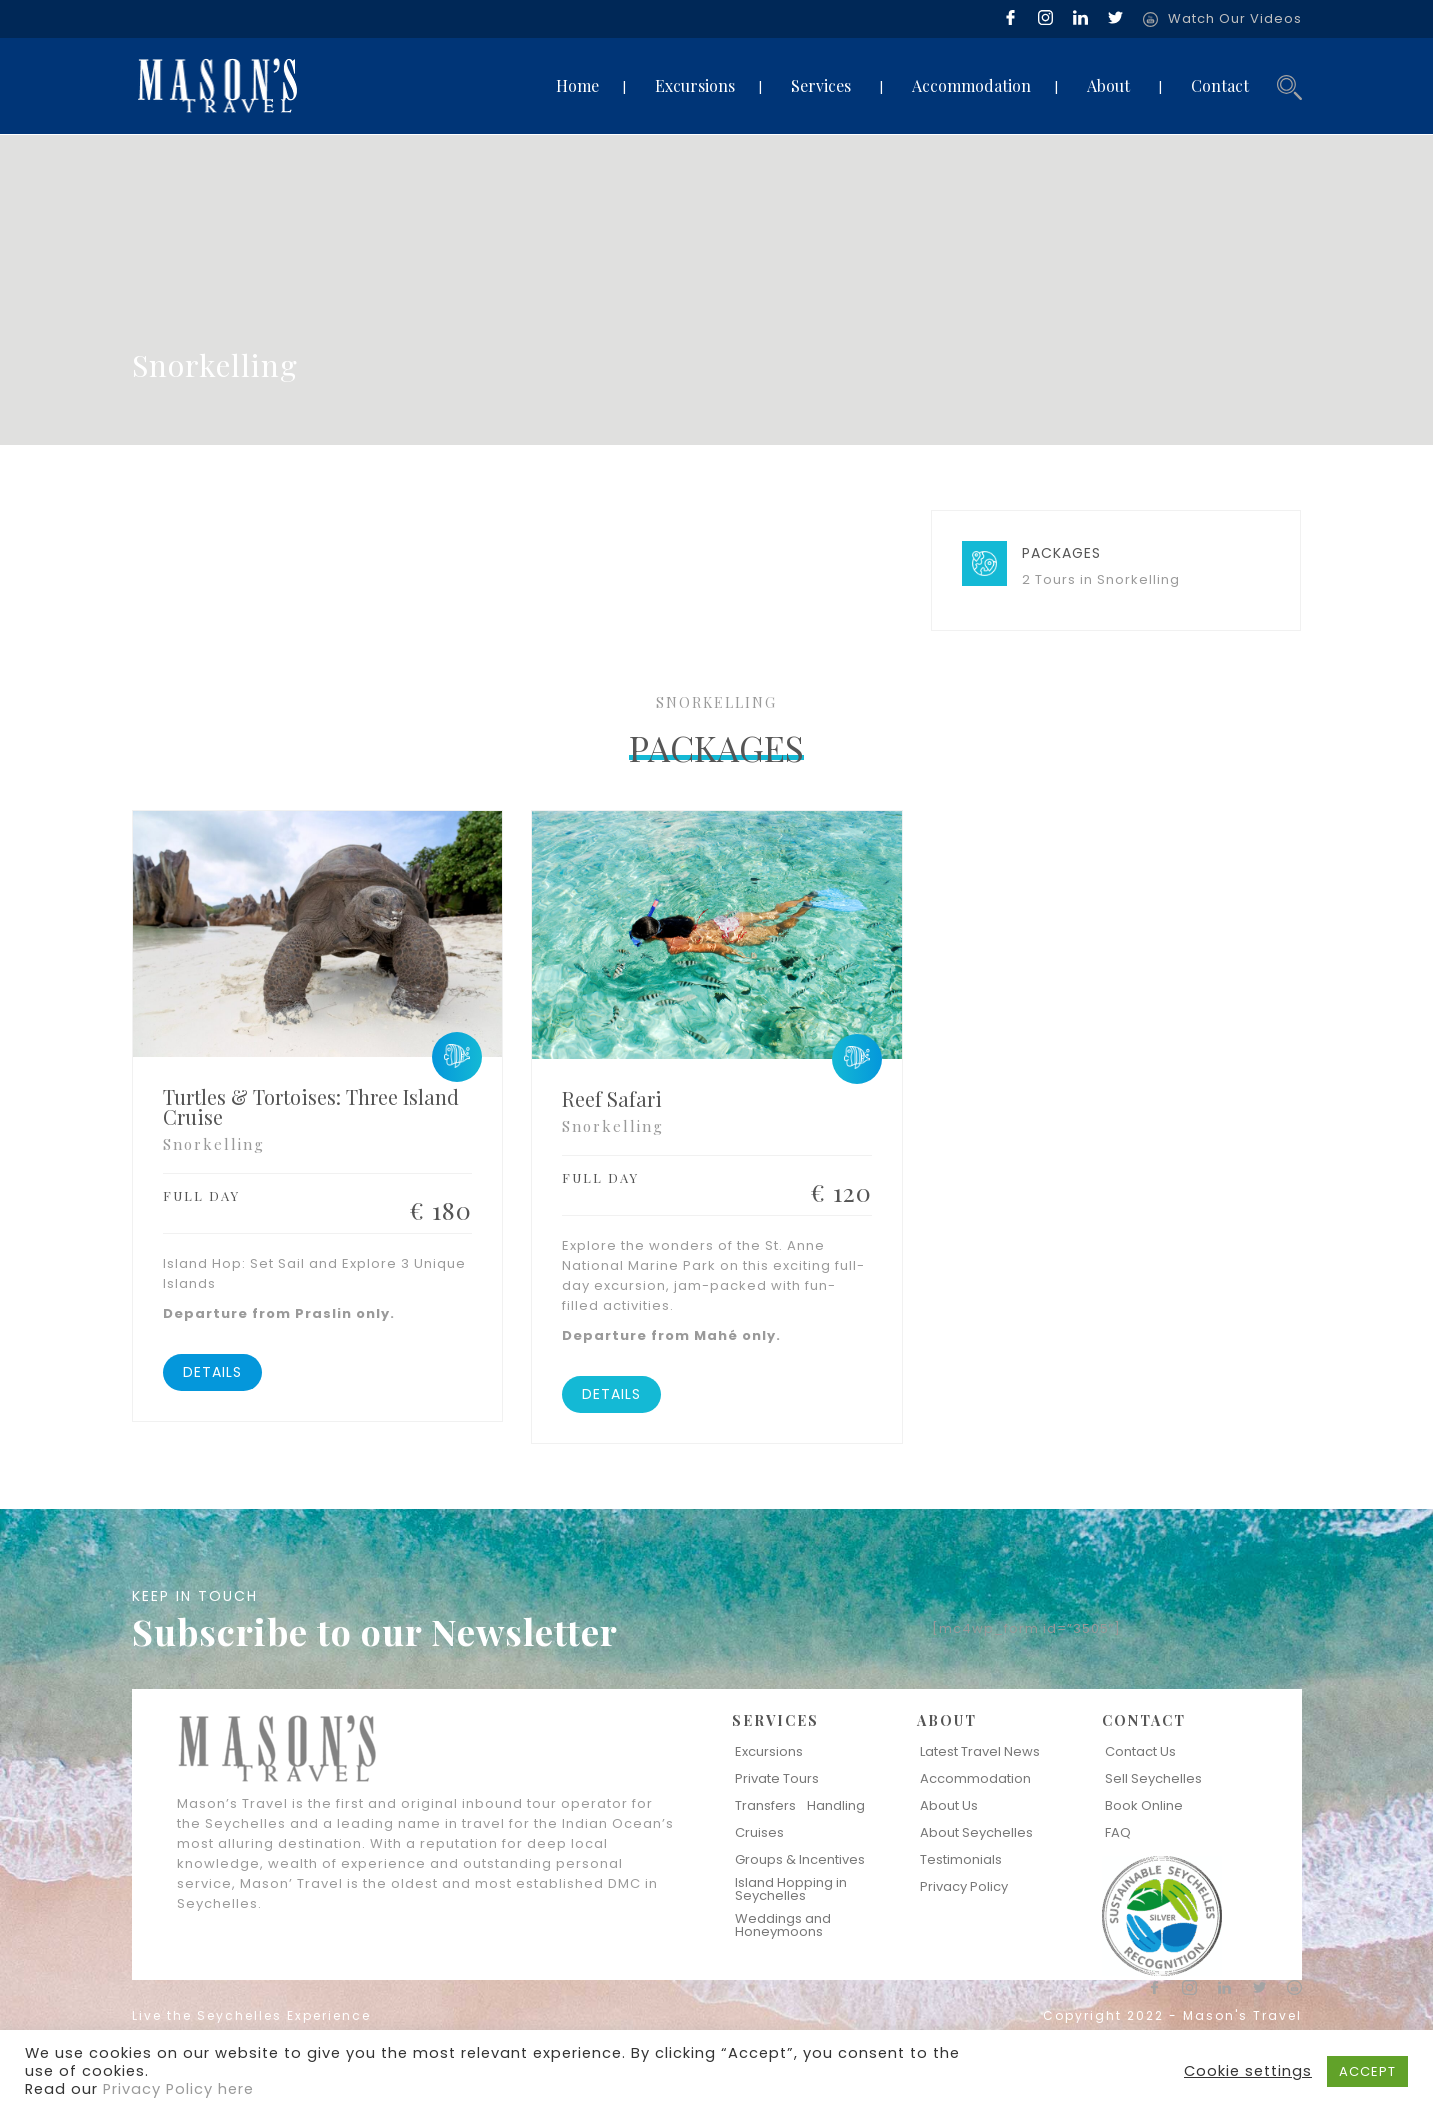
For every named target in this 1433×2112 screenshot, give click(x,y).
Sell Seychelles (1153, 1778)
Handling (836, 1805)
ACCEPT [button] (1367, 2071)
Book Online (1144, 1805)
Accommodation (971, 85)
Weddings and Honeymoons (783, 1925)
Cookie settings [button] (1248, 2071)
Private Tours (777, 1778)
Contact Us (1140, 1751)
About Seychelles (976, 1832)
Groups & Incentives (800, 1859)
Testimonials (961, 1859)
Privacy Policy (964, 1886)
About (1108, 85)
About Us (949, 1805)
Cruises (759, 1832)
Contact (1220, 85)
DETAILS (212, 1372)
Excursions (695, 85)
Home (577, 85)
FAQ (1118, 1832)
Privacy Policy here (178, 2089)
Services (821, 85)
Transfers (765, 1805)
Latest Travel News (980, 1751)
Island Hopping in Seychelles (791, 1889)
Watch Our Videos (1235, 18)
